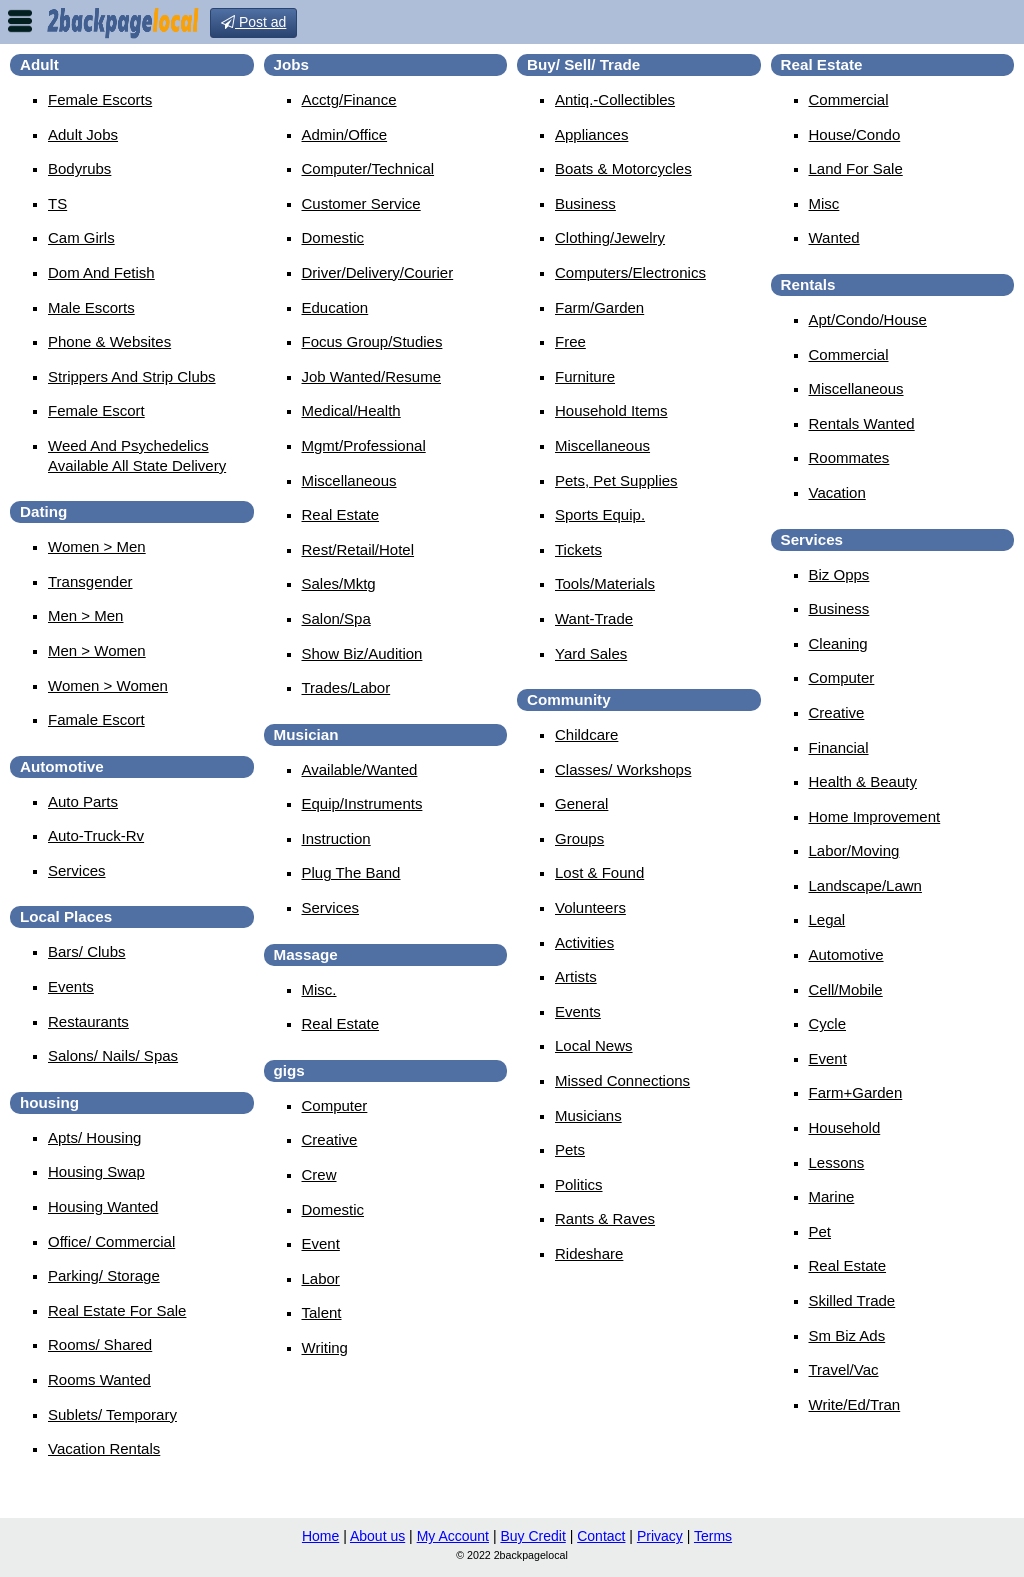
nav (20, 21)
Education (335, 307)
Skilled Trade (852, 1300)
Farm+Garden (856, 1092)
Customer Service (361, 203)
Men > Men (85, 615)
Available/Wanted (360, 769)
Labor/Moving (854, 850)
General (581, 803)
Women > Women (108, 685)
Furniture (585, 376)
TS (57, 203)
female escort (96, 410)
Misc (824, 203)
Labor (321, 1278)
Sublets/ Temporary (112, 1414)
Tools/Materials (605, 583)
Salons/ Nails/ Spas (113, 1055)
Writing (325, 1347)
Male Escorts (91, 307)
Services (77, 870)
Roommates (849, 457)
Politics (579, 1184)
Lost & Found (599, 872)
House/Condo (855, 134)
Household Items (611, 410)
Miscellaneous (349, 480)
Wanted (834, 237)
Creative (330, 1139)
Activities (584, 942)
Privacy (660, 1536)
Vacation (837, 492)
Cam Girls (81, 237)
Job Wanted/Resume (372, 376)
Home (320, 1536)
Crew (319, 1174)
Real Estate (341, 514)
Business (585, 203)
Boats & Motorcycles (623, 168)
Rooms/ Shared (100, 1344)
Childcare (586, 734)
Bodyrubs (79, 168)
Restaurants (88, 1021)
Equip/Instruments (362, 803)
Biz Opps (839, 574)
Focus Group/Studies (372, 341)
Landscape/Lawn (865, 885)
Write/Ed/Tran (855, 1404)
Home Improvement (875, 816)
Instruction (336, 838)
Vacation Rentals (104, 1448)
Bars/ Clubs (87, 951)
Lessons (837, 1162)
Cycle (828, 1023)
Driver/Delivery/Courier (378, 272)
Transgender (90, 581)
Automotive (846, 954)
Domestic (333, 237)
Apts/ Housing (94, 1137)
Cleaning (838, 643)
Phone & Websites (109, 341)
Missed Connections (622, 1080)
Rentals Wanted (862, 423)
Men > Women (97, 650)
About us (377, 1536)
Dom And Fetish (101, 272)
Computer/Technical (368, 168)
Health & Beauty (863, 781)
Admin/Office (345, 134)
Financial (839, 747)
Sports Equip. (600, 514)
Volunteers (590, 907)
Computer (335, 1105)
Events (71, 986)
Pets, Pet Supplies (616, 480)
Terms (713, 1536)
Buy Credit (532, 1536)
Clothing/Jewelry (610, 237)
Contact (601, 1536)
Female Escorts (100, 99)
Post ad (253, 22)
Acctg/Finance (349, 99)
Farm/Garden (599, 307)
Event (321, 1243)
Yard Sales (591, 653)
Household (845, 1127)
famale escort (96, 719)
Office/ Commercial (111, 1241)
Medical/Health (351, 410)
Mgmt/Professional (364, 445)
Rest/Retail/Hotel (358, 549)
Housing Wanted (103, 1206)
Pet (820, 1231)
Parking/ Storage (104, 1275)
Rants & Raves (605, 1218)
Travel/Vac (844, 1369)
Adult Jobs (83, 134)
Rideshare (589, 1253)
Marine (832, 1196)
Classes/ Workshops (623, 769)
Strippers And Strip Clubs (132, 376)
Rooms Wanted (99, 1379)
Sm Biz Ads (847, 1335)
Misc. (319, 989)
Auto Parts (83, 801)
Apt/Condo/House (868, 319)
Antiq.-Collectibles (615, 99)
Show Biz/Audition (362, 653)
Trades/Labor (346, 687)
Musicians (588, 1115)
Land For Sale (856, 168)
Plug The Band (351, 872)
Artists (576, 976)
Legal (827, 919)
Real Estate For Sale (117, 1310)
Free (570, 341)
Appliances (591, 134)
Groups (579, 838)
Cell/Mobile (846, 989)
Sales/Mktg (339, 583)
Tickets (578, 549)
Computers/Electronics (630, 272)
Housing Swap (96, 1171)
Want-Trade (594, 618)
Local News (594, 1045)
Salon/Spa (336, 618)
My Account (453, 1536)
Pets (570, 1149)
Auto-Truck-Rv (96, 835)
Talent (322, 1312)
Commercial (849, 99)
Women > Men (97, 546)
